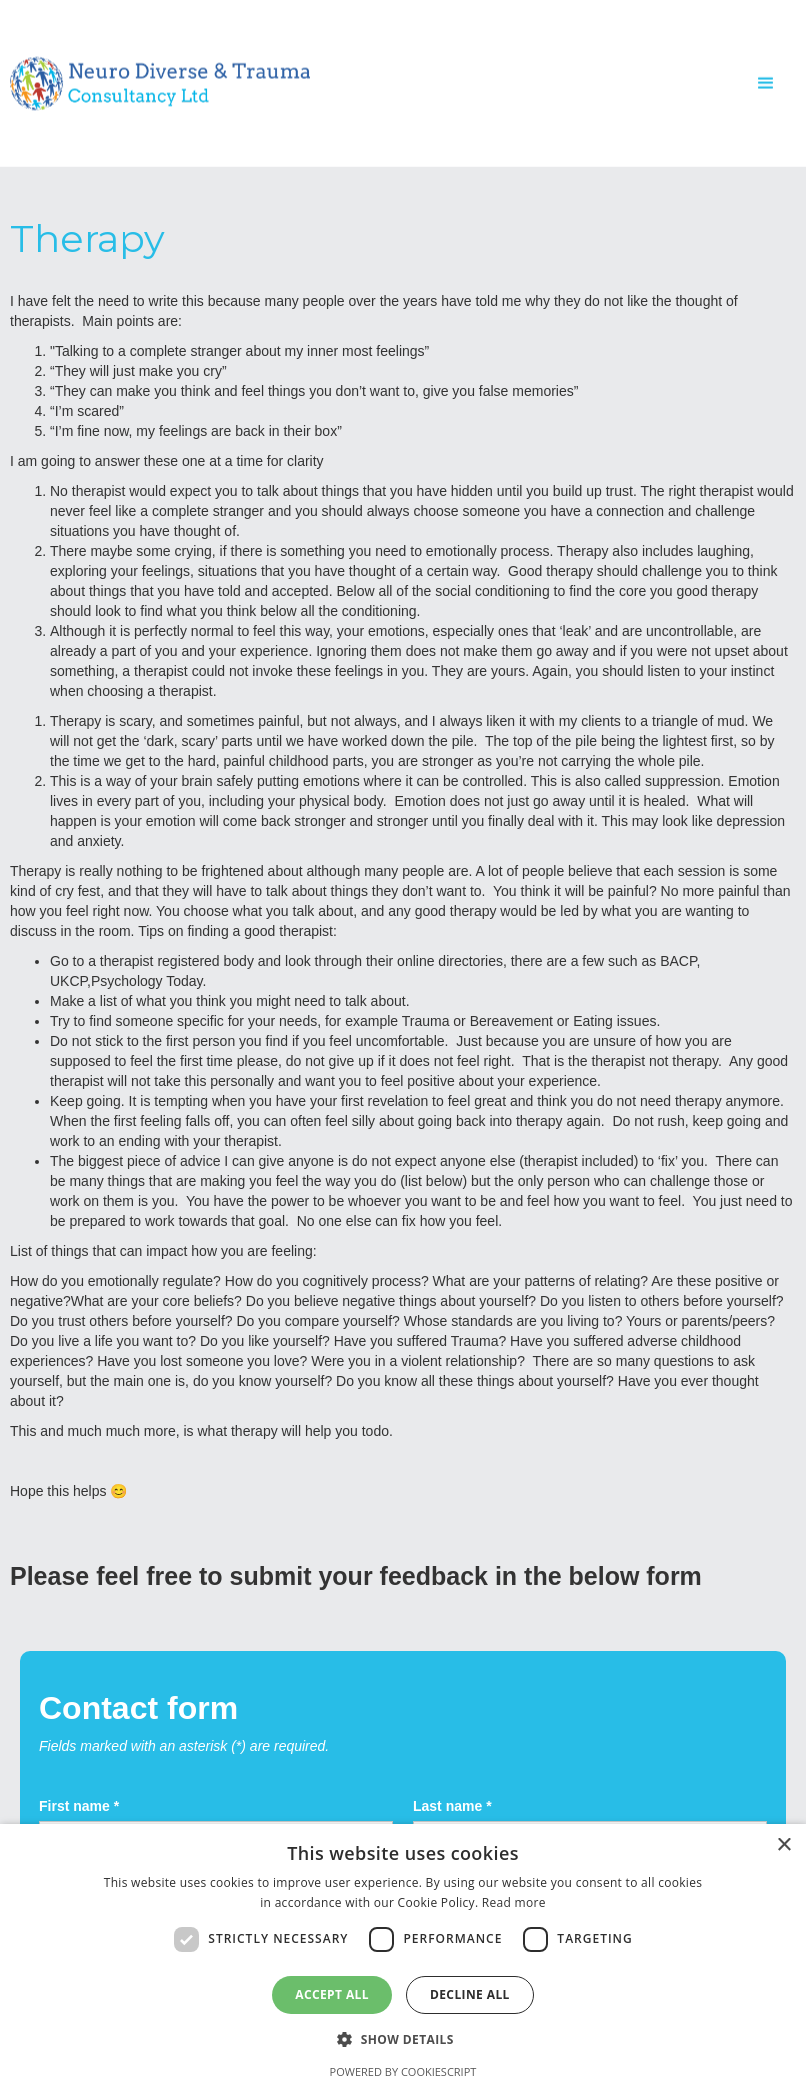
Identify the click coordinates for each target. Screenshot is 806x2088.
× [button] (783, 1845)
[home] (160, 83)
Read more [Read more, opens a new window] (514, 1902)
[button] (766, 83)
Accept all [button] (332, 1994)
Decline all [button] (470, 1994)
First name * (79, 1806)
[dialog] (403, 1956)
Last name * (452, 1806)
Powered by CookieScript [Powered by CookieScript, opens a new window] (403, 2071)
